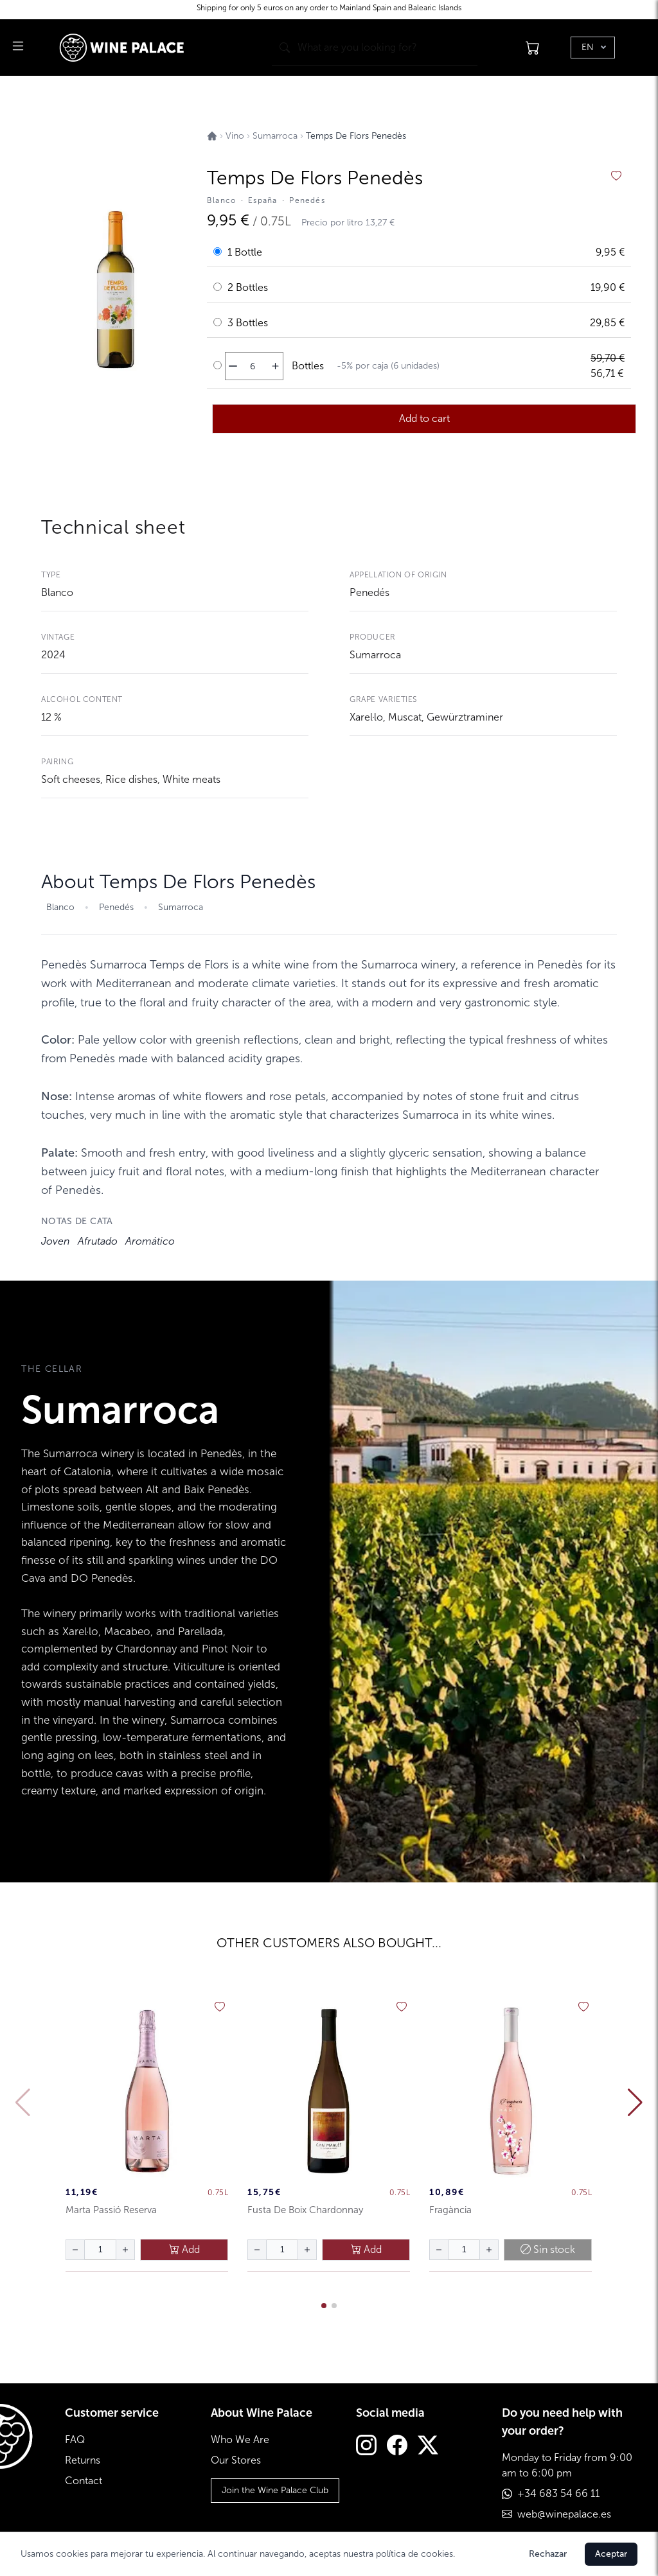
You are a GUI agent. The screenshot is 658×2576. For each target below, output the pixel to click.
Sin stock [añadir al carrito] (547, 2249)
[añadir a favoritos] (616, 176)
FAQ (75, 2439)
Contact (83, 2480)
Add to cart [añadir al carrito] (424, 418)
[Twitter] (428, 2446)
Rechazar (548, 2554)
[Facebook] (397, 2446)
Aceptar (611, 2554)
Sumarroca (375, 654)
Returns (82, 2460)
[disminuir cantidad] (233, 366)
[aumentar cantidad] (275, 366)
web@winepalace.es (564, 2514)
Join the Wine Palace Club (275, 2490)
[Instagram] (366, 2446)
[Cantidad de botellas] (252, 366)
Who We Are (240, 2439)
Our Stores (236, 2460)
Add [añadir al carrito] (184, 2249)
